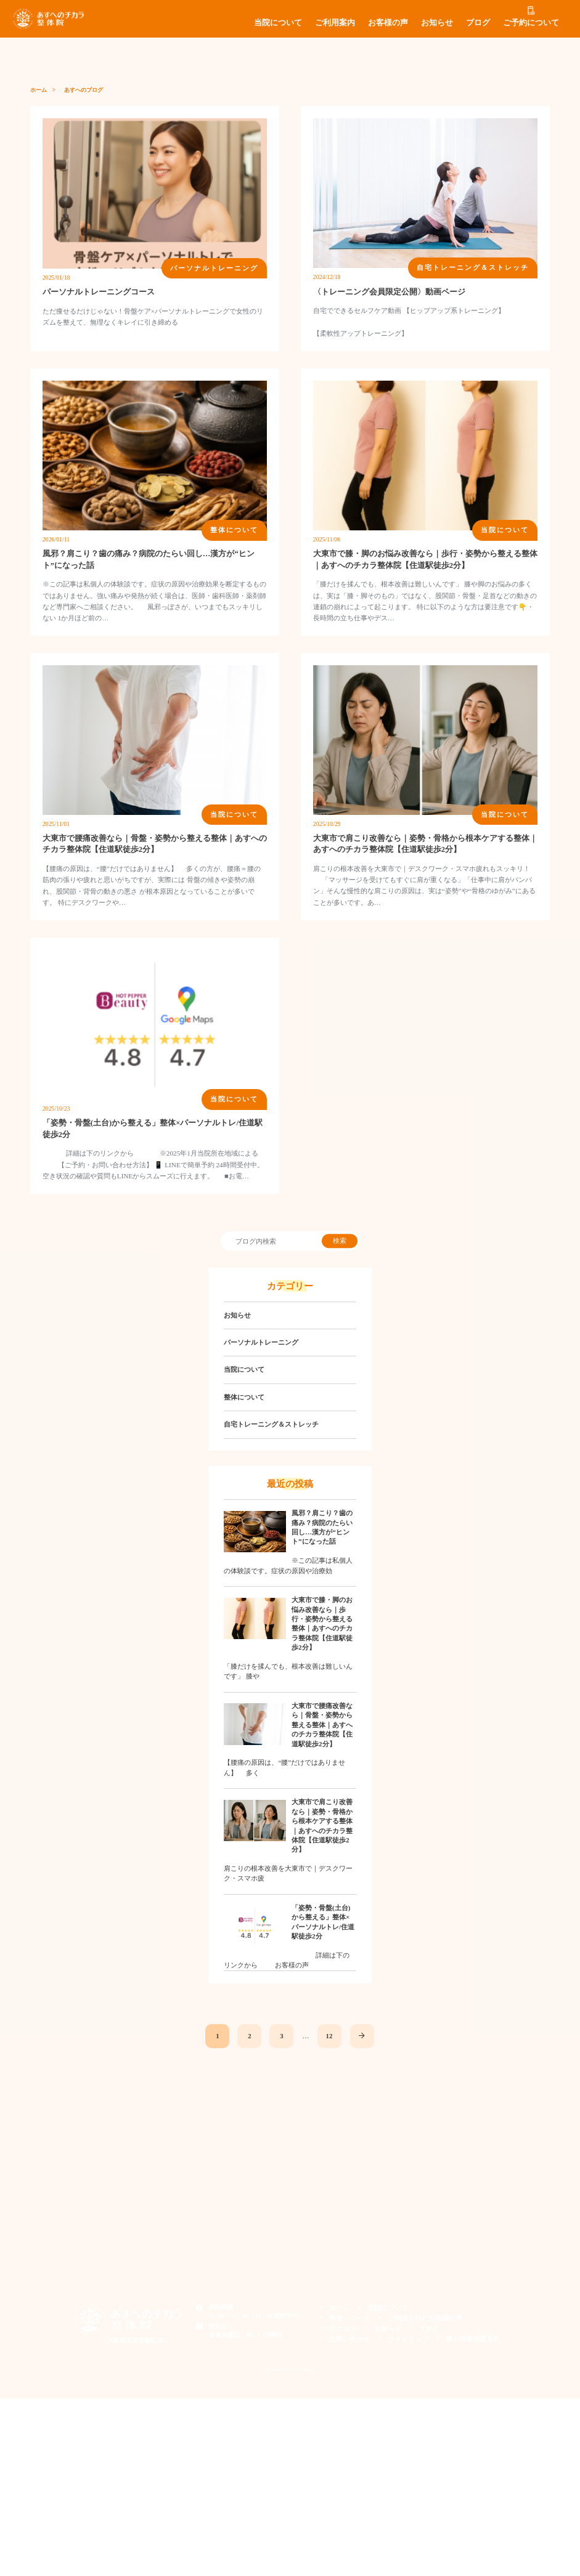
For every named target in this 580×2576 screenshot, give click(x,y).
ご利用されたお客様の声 (424, 2317)
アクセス (349, 2327)
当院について (278, 22)
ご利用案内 (335, 22)
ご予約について (531, 22)
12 (327, 2034)
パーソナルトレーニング (261, 1342)
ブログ (478, 22)
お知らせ (437, 22)
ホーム (38, 90)
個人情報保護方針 (467, 2338)
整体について (244, 1397)
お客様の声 (388, 22)
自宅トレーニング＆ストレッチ (271, 1424)
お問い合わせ (355, 2338)
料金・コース (355, 2317)
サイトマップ (408, 2338)
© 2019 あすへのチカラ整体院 (290, 2367)
